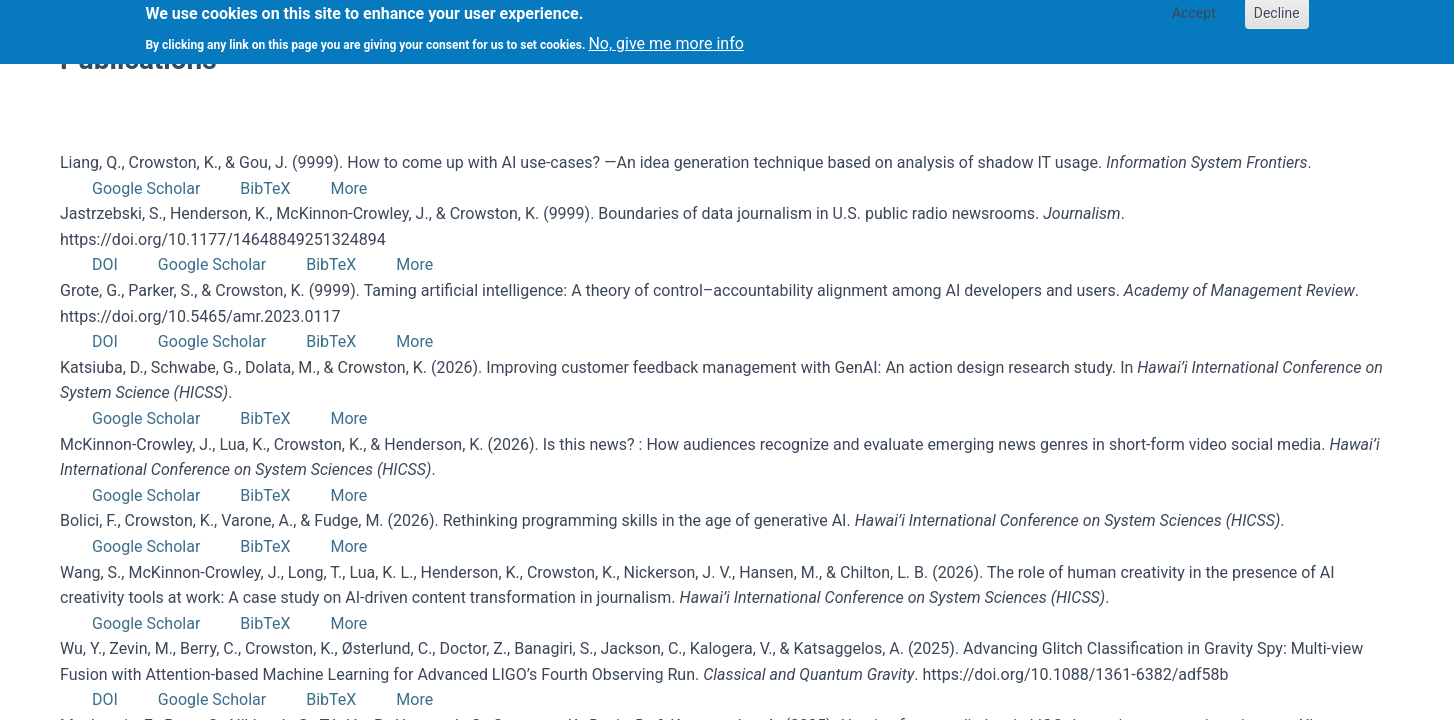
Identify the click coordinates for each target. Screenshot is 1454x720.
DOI (105, 264)
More (348, 188)
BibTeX (265, 188)
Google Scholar (146, 188)
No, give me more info (665, 38)
